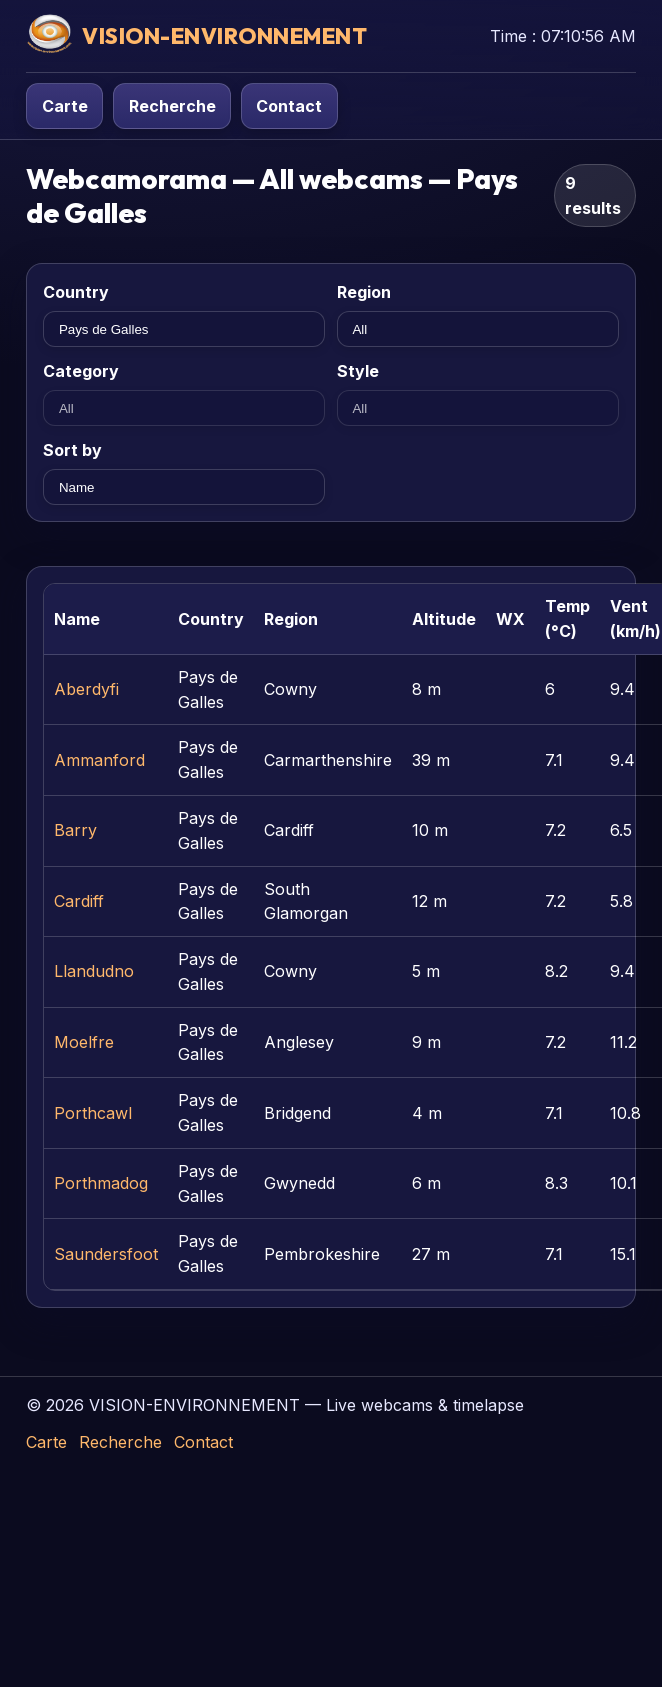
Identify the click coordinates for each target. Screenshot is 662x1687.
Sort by (72, 450)
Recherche (172, 106)
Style (358, 371)
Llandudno (94, 971)
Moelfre (84, 1042)
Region (364, 292)
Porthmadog (101, 1183)
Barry (75, 830)
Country (76, 292)
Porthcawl (93, 1113)
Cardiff (79, 901)
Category (81, 371)
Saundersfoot (106, 1254)
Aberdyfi (86, 689)
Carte (65, 106)
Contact (289, 106)
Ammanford (99, 760)
